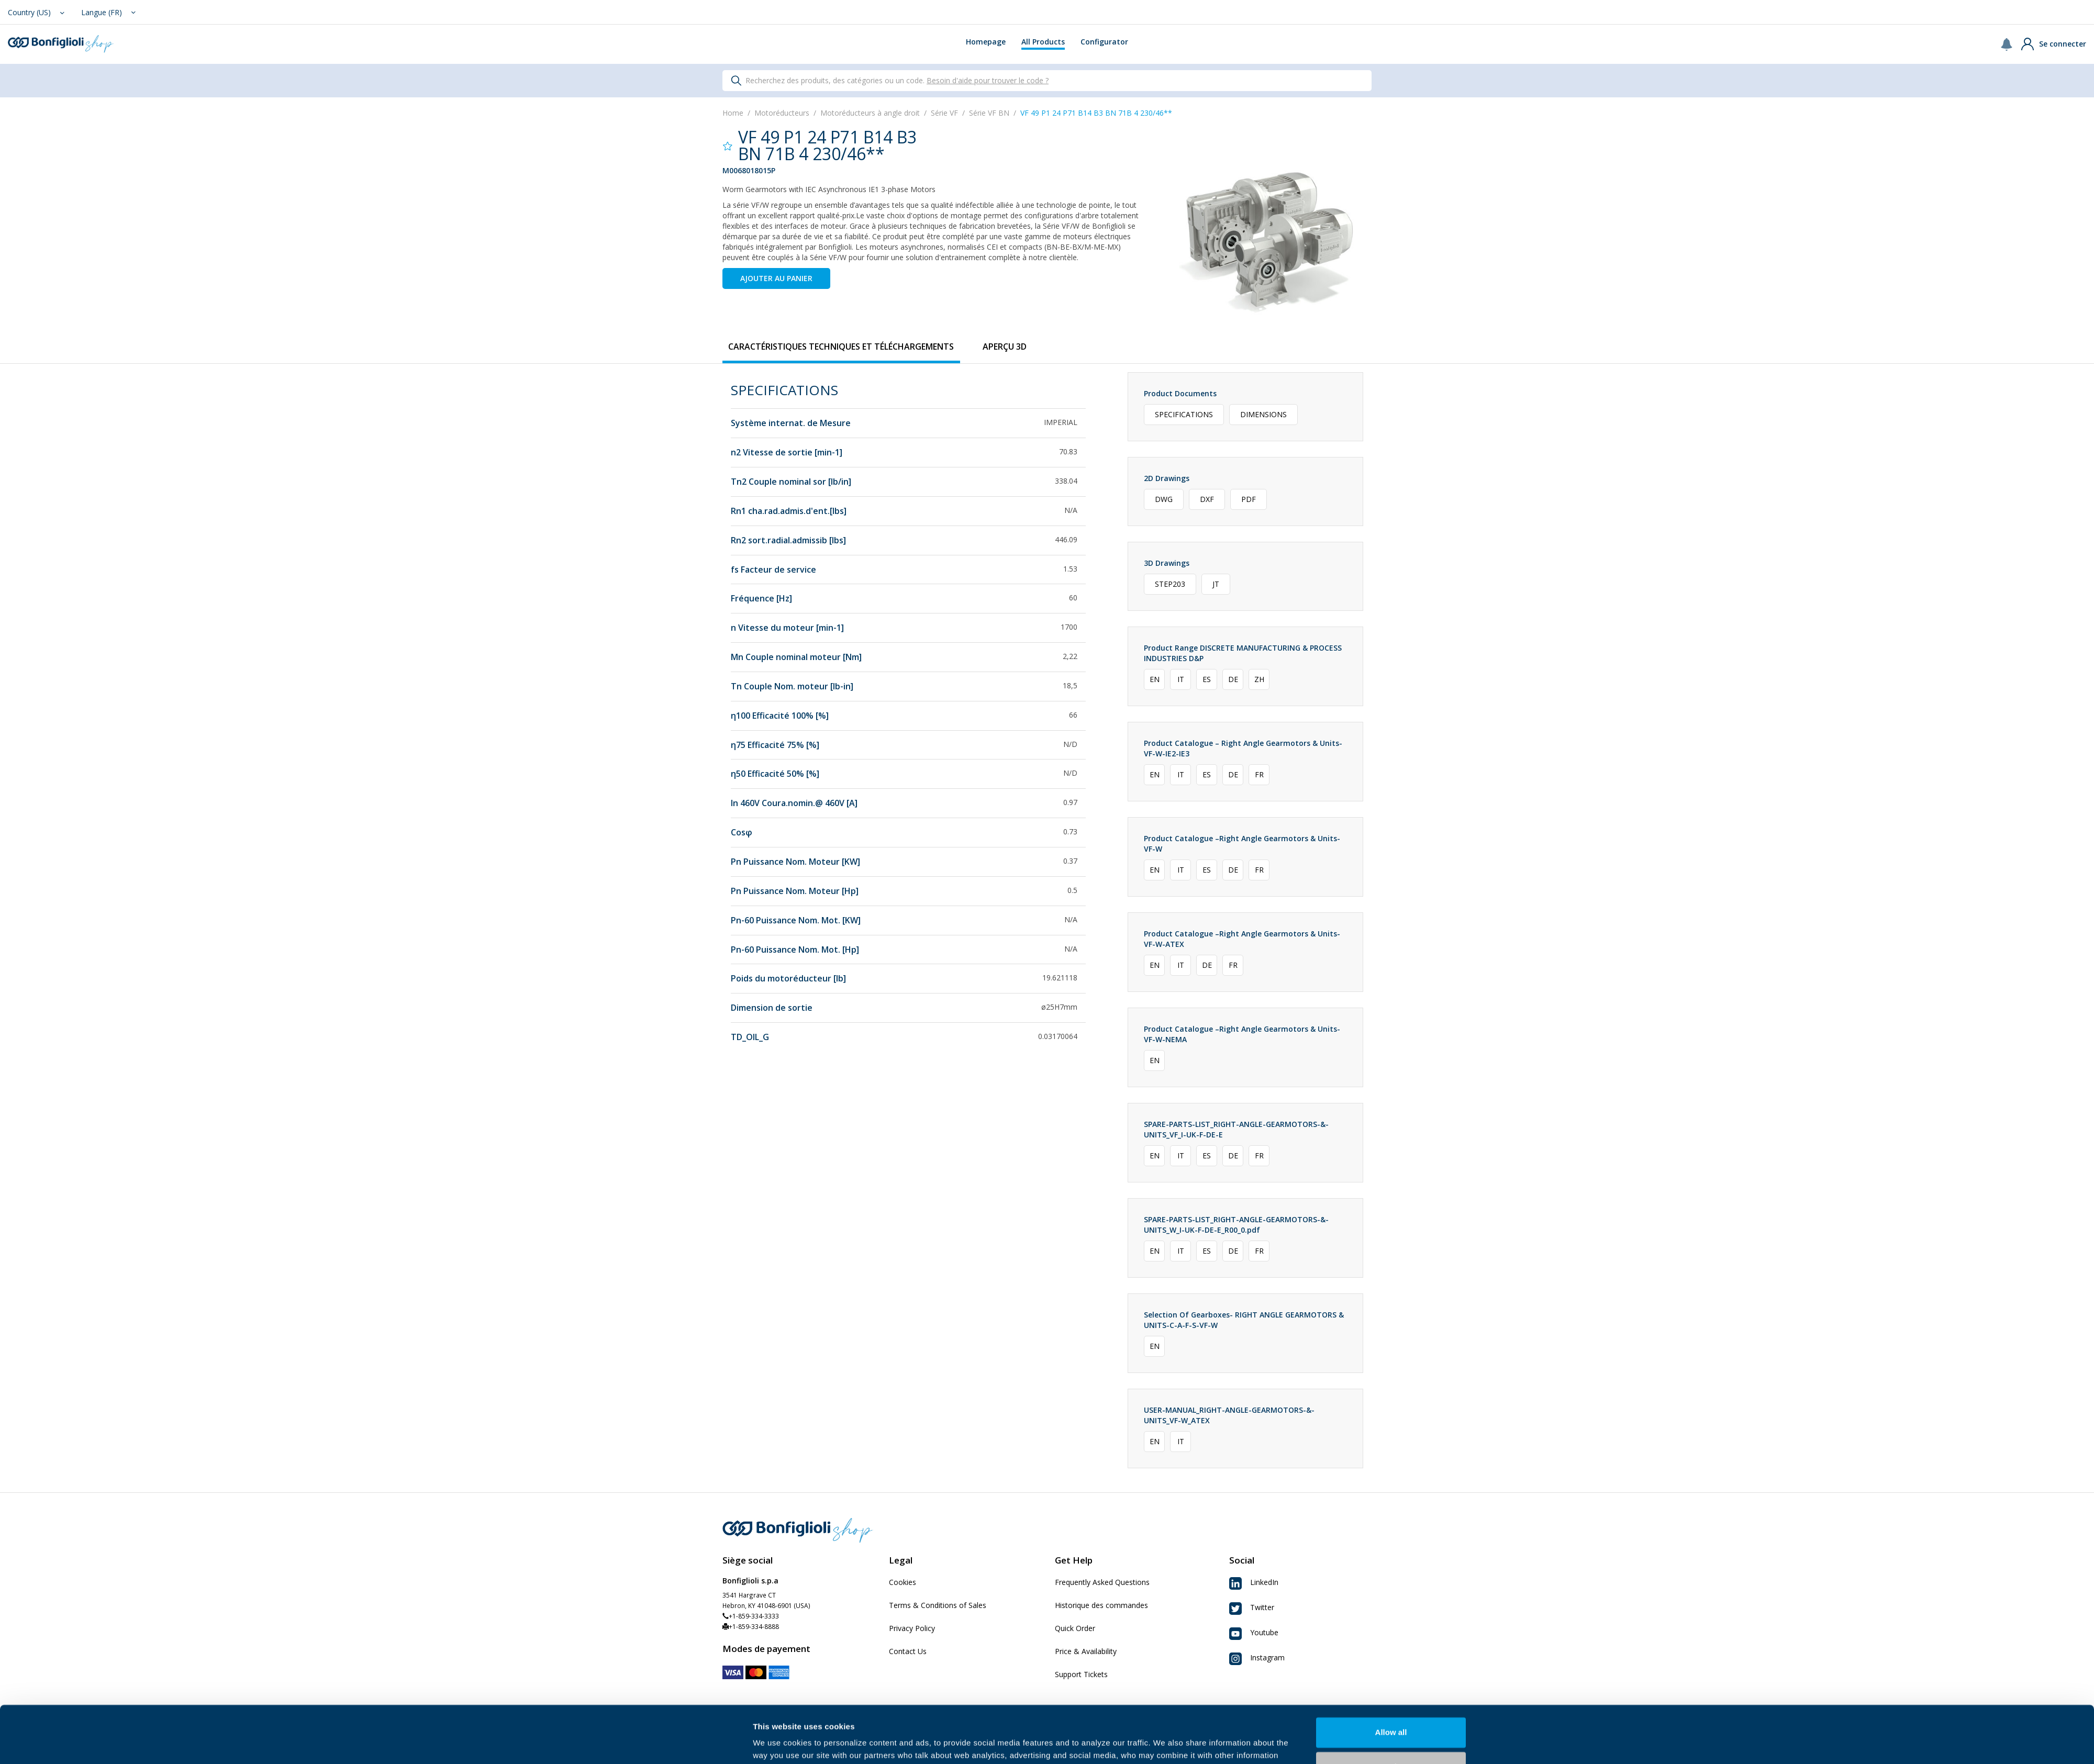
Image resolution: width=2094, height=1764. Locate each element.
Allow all (1391, 1678)
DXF (1207, 499)
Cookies (902, 1582)
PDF (1248, 499)
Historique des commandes (1101, 1605)
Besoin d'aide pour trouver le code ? (988, 80)
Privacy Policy (912, 1628)
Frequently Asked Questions (1102, 1582)
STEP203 (1170, 584)
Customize (1391, 1713)
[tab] (840, 347)
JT (1215, 584)
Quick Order (1075, 1628)
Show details (777, 1743)
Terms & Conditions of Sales (937, 1605)
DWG (1164, 499)
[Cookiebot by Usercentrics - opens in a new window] (683, 1743)
